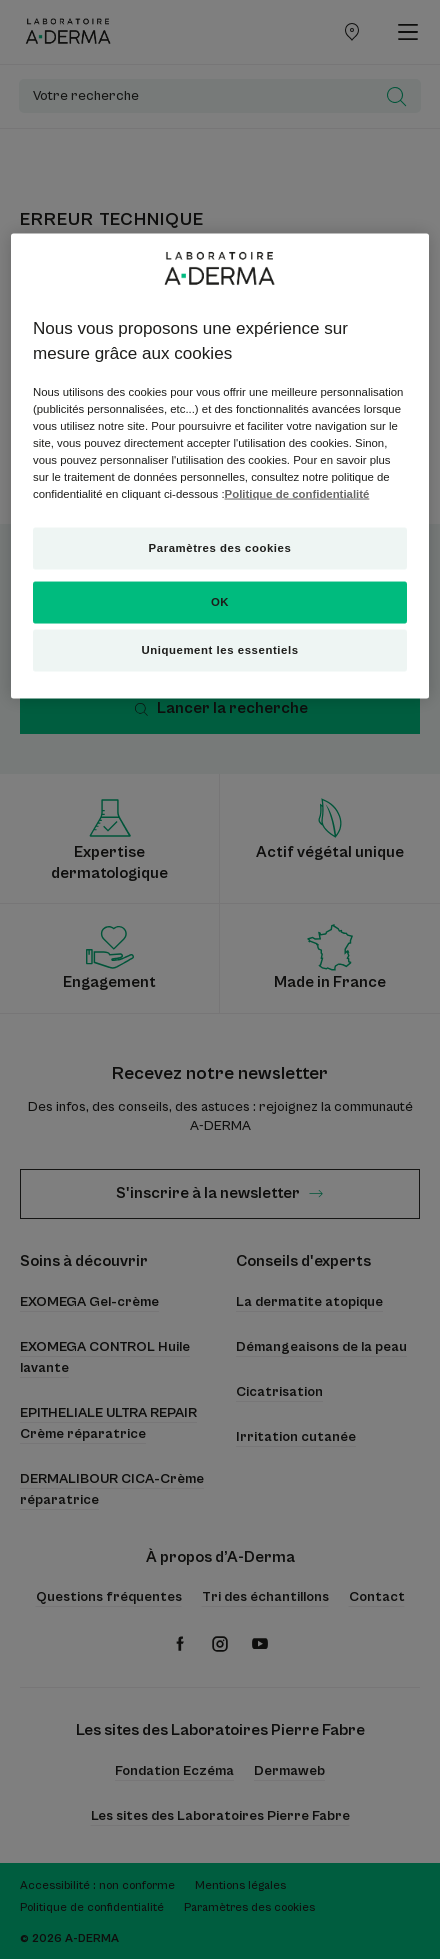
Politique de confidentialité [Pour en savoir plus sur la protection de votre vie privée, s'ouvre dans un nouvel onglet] (297, 494)
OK (220, 602)
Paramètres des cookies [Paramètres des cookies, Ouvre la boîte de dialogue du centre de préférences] (220, 548)
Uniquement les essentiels (219, 650)
